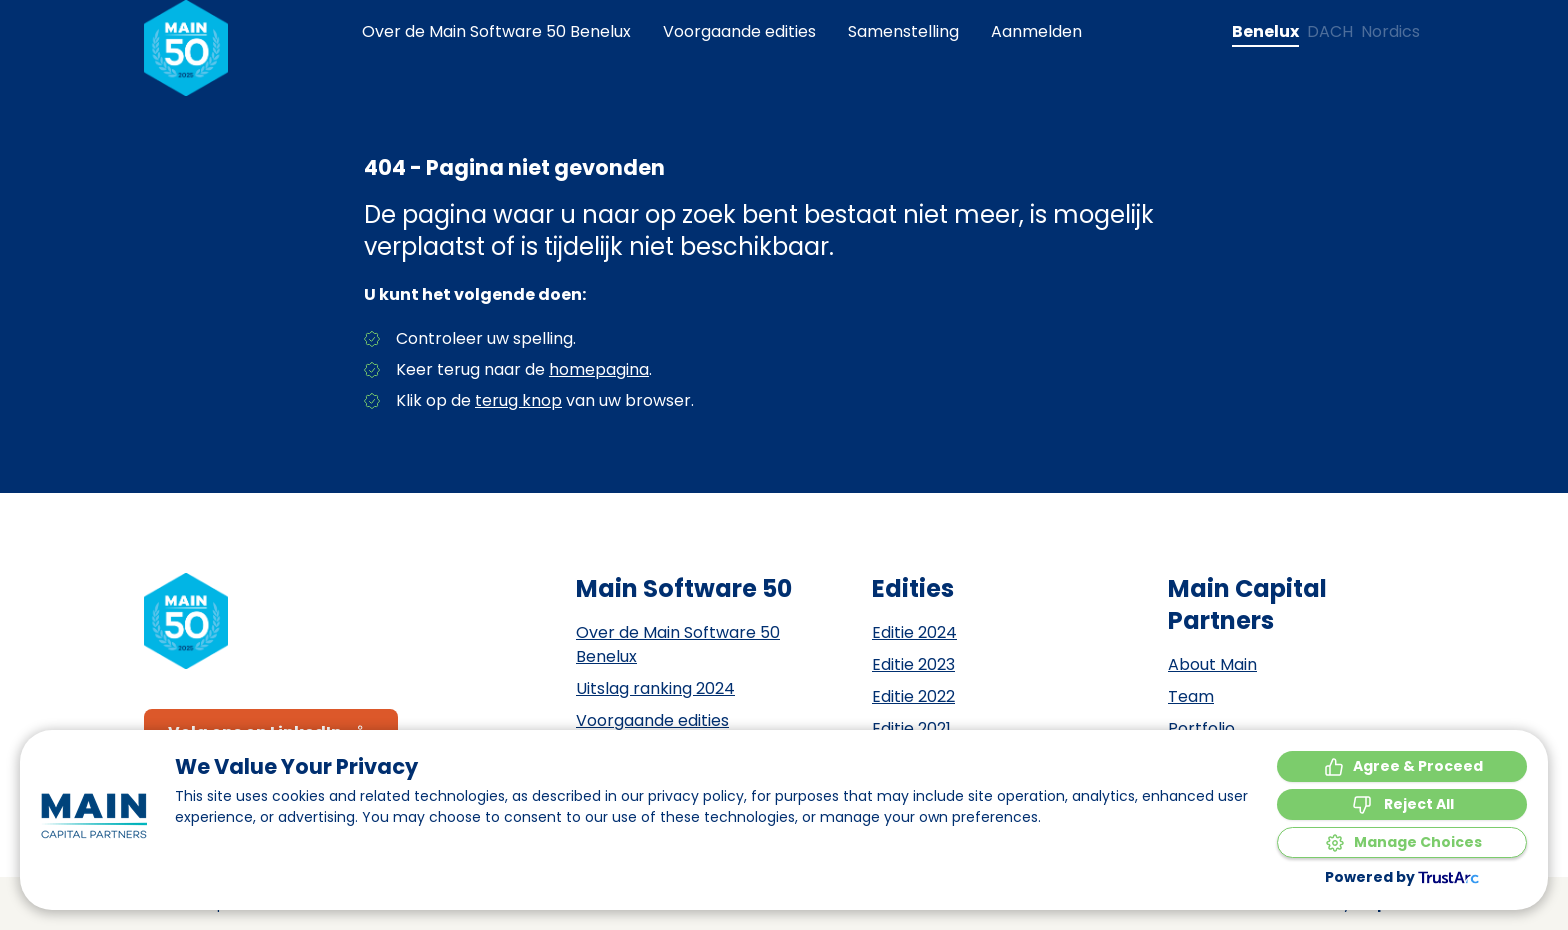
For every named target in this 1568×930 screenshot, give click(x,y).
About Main (1212, 664)
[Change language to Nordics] (1390, 32)
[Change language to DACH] (1330, 32)
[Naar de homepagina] (186, 48)
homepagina (599, 369)
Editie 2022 (913, 696)
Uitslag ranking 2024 (655, 688)
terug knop (518, 400)
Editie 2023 (913, 664)
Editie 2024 (914, 632)
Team (1191, 696)
